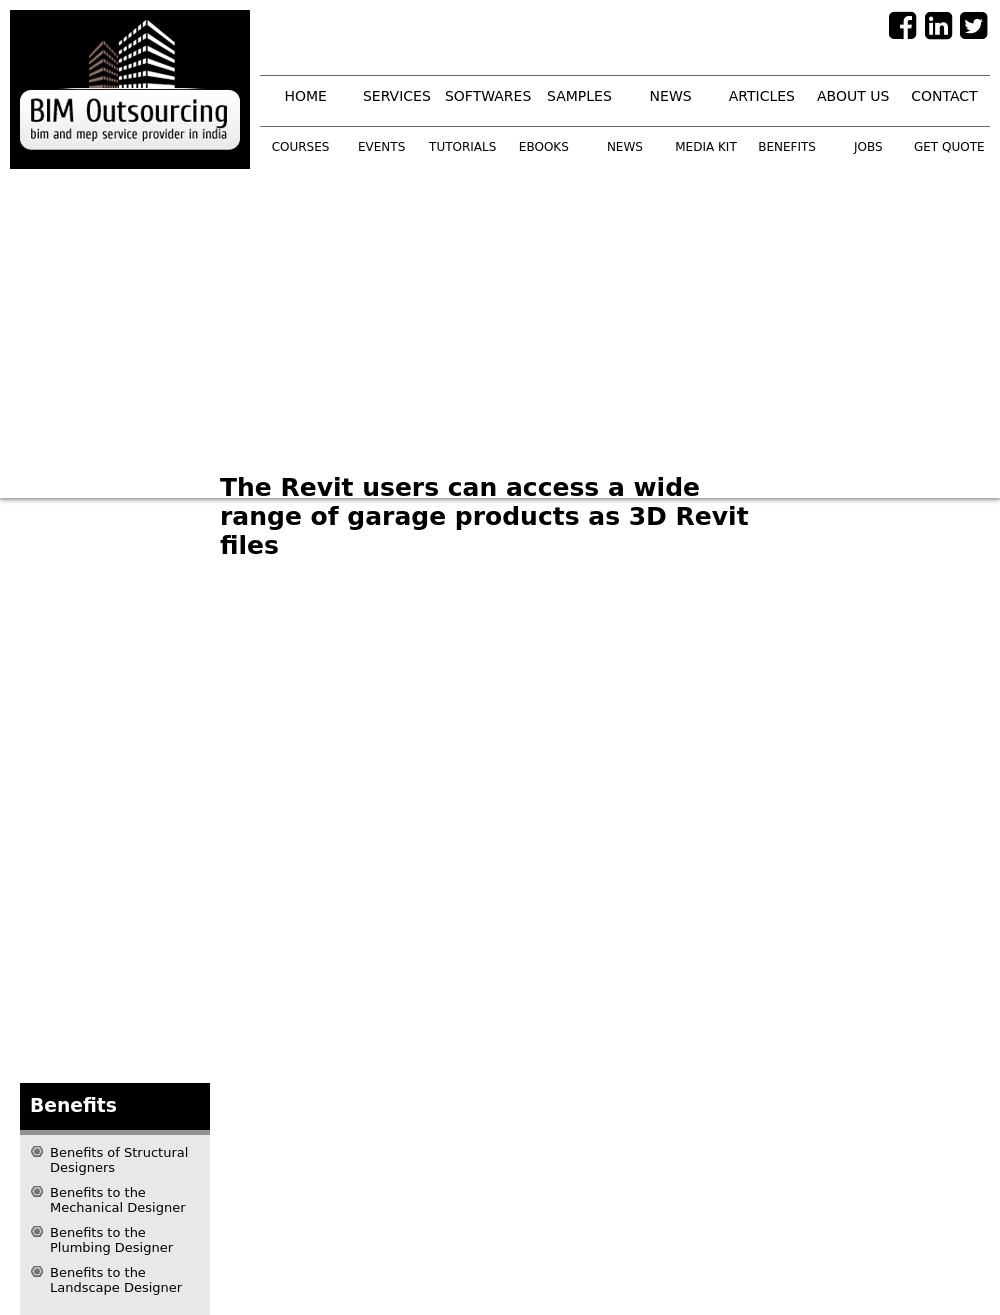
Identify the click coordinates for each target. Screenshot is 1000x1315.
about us (853, 96)
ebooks (544, 147)
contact (944, 96)
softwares (488, 96)
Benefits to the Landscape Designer (116, 1280)
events (381, 147)
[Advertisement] (391, 319)
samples (579, 96)
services (397, 96)
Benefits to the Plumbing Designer (111, 1240)
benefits (787, 147)
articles (762, 96)
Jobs (868, 147)
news (671, 96)
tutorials (462, 147)
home (305, 96)
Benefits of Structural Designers (119, 1160)
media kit (705, 147)
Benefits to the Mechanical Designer (118, 1200)
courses (301, 147)
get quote (949, 147)
